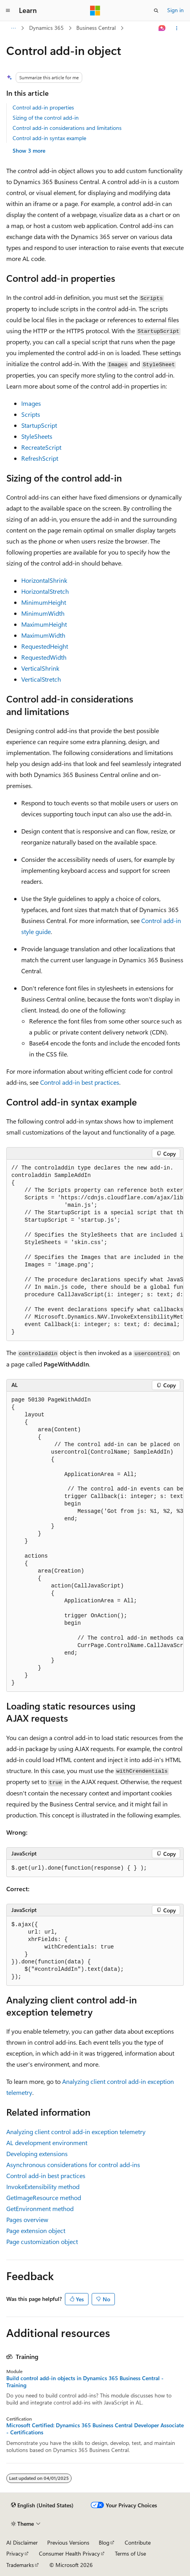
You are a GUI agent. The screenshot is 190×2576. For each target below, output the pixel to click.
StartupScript (39, 425)
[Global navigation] (8, 11)
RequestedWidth (43, 657)
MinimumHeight (43, 602)
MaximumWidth (43, 635)
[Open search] (156, 11)
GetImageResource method (43, 2197)
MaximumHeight (44, 624)
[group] (95, 1250)
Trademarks (20, 2565)
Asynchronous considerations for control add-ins (73, 2164)
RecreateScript (41, 447)
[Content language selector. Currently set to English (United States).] (42, 2505)
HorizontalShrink (44, 580)
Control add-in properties (43, 107)
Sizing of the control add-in (46, 117)
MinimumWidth (43, 613)
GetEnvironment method (40, 2208)
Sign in (175, 10)
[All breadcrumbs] (13, 28)
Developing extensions (37, 2153)
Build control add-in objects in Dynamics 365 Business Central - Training (85, 2382)
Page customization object (42, 2241)
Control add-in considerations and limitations (67, 127)
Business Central (96, 27)
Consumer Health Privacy (69, 2553)
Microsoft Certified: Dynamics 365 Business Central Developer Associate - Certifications (95, 2429)
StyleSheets (36, 436)
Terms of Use (130, 2553)
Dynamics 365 (46, 27)
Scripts (30, 414)
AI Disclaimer (22, 2542)
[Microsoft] (95, 10)
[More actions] (177, 28)
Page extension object (35, 2230)
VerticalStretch (41, 679)
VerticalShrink (40, 668)
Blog (104, 2542)
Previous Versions (68, 2542)
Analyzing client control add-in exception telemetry (76, 2131)
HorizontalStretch (45, 591)
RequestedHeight (44, 646)
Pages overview (27, 2219)
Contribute (138, 2542)
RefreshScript (39, 458)
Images (31, 403)
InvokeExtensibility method (42, 2186)
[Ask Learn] (162, 28)
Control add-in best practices (79, 1082)
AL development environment (46, 2142)
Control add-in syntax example (49, 138)
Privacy (15, 2553)
